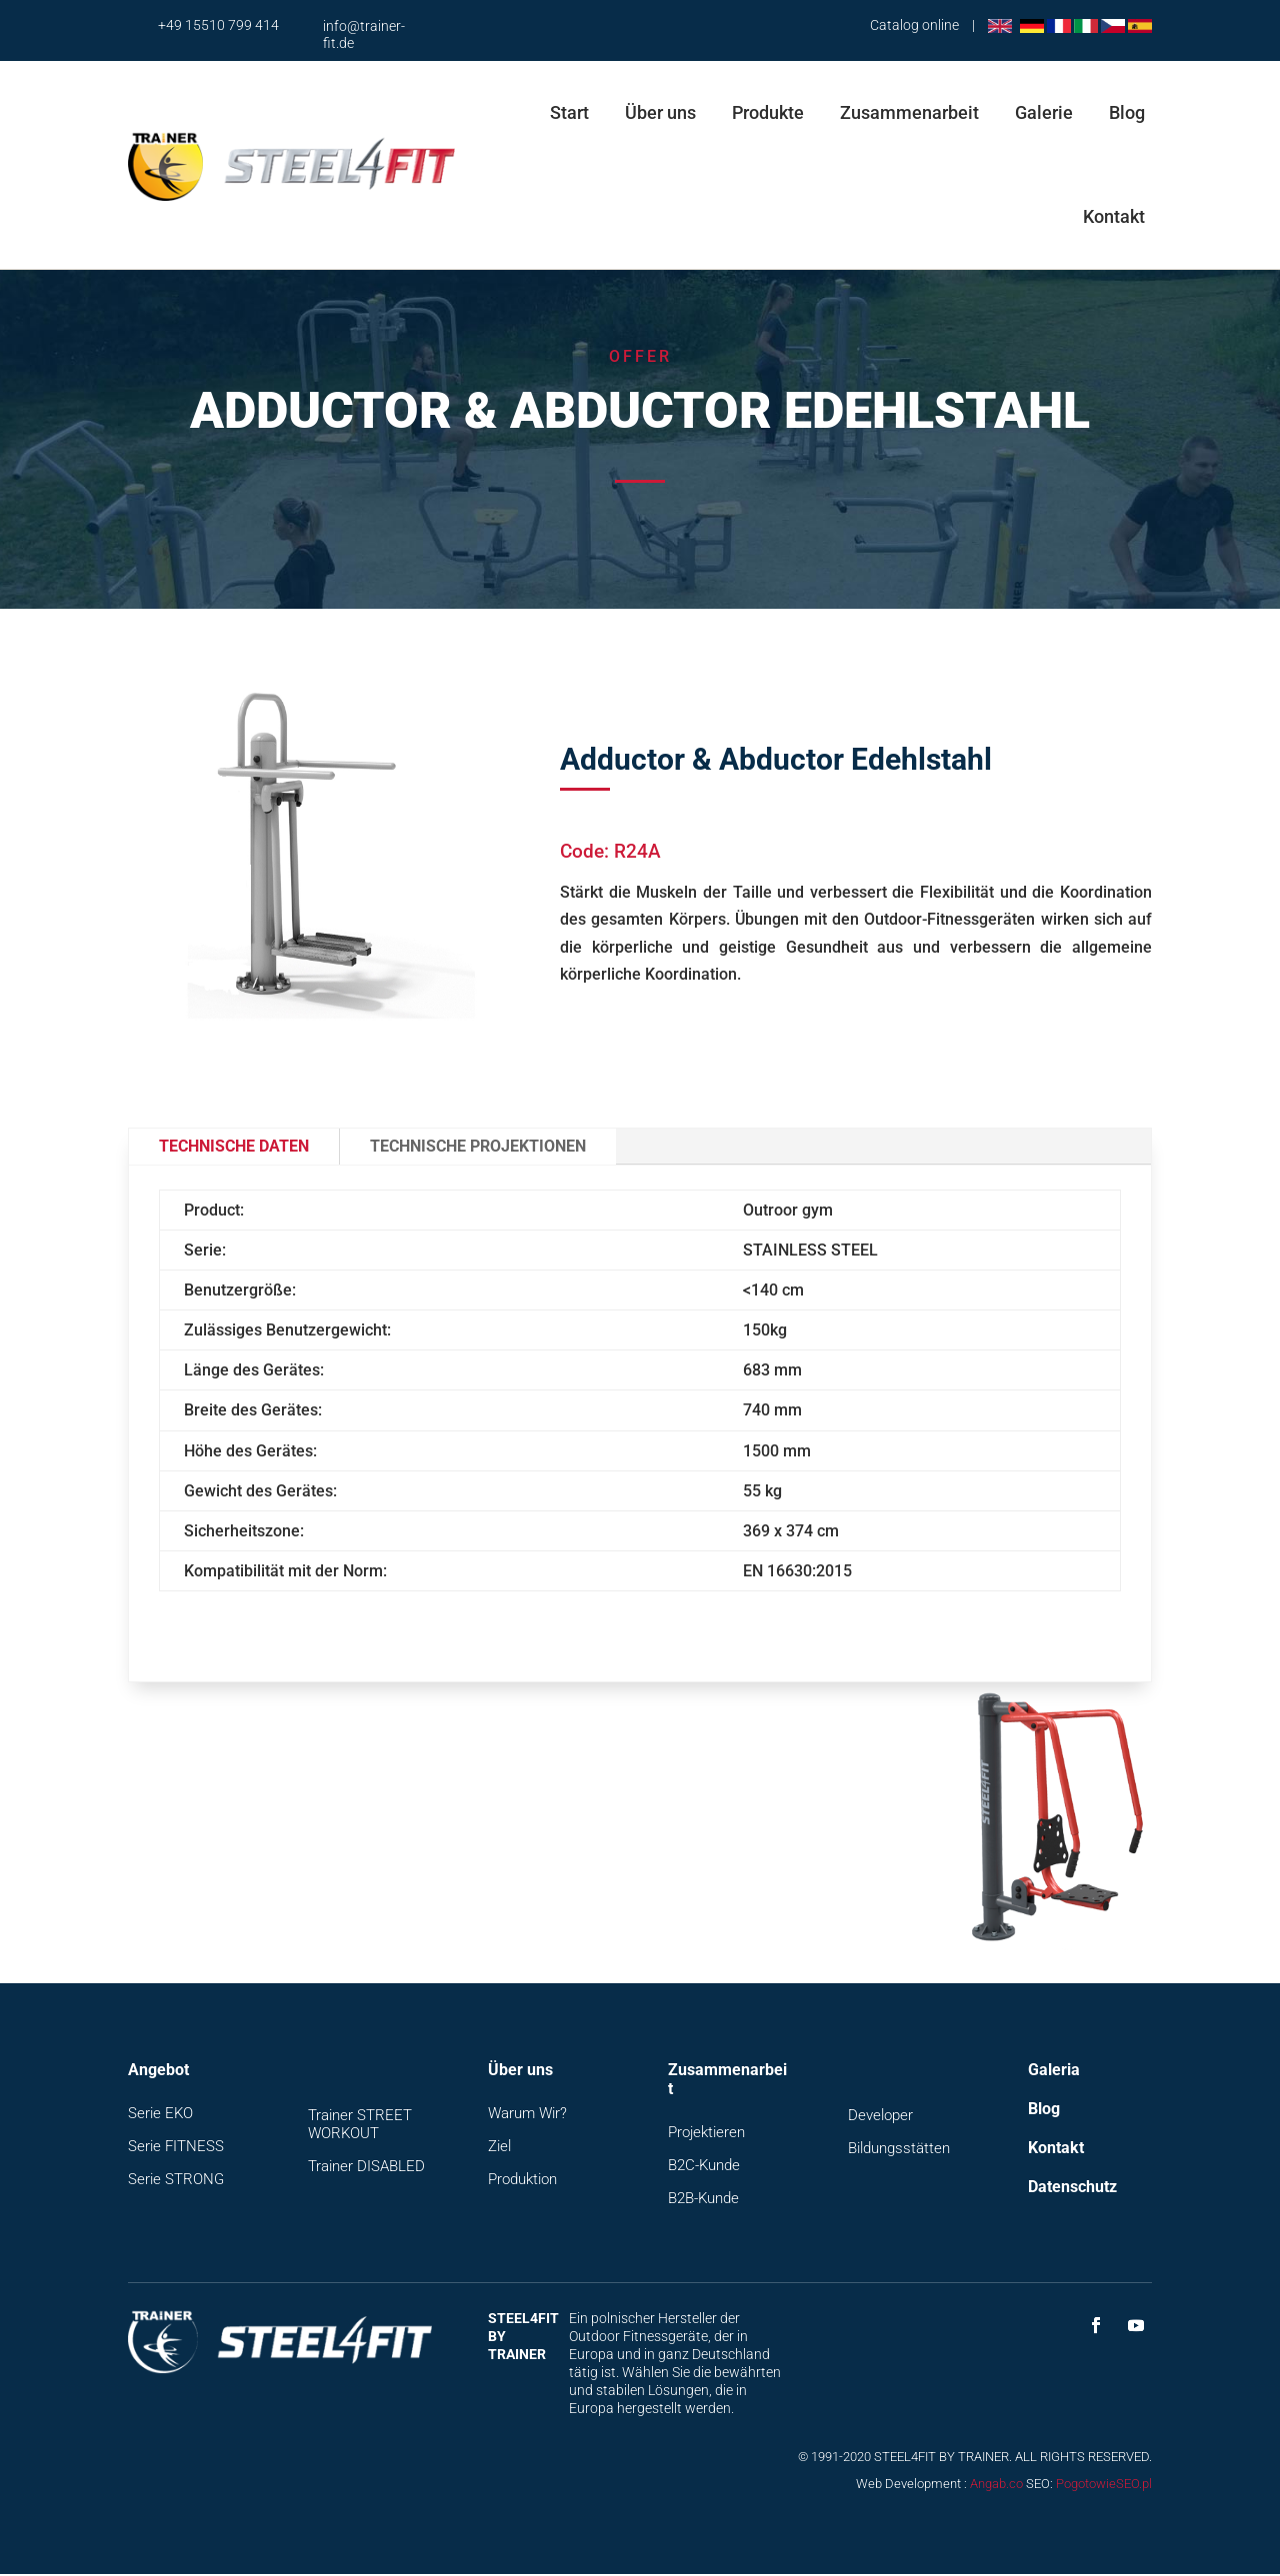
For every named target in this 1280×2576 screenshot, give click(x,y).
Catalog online (914, 25)
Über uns (660, 112)
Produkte (768, 112)
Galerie (1044, 112)
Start (569, 112)
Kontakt (1114, 216)
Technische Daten (234, 1146)
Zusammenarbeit (909, 112)
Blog (1127, 112)
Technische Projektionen (478, 1146)
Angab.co (996, 2485)
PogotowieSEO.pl (1104, 2485)
